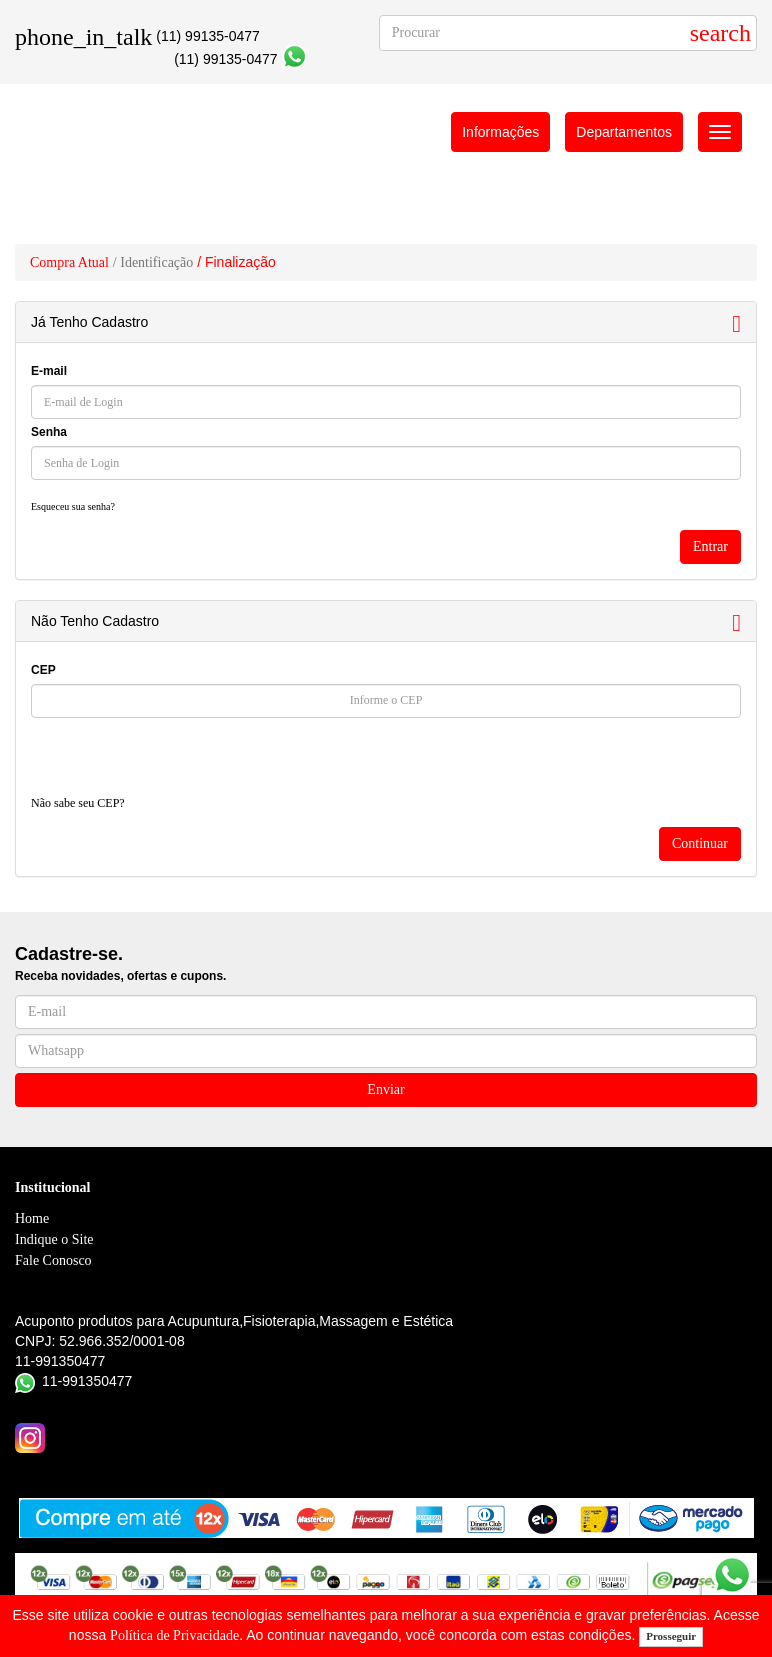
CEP (43, 670)
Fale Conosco (53, 1260)
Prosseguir (671, 1636)
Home (32, 1218)
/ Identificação (153, 262)
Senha (49, 432)
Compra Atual (69, 262)
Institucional (52, 1187)
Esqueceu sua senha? (73, 506)
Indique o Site (54, 1239)
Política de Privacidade (174, 1635)
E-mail (49, 371)
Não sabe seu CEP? (78, 803)
